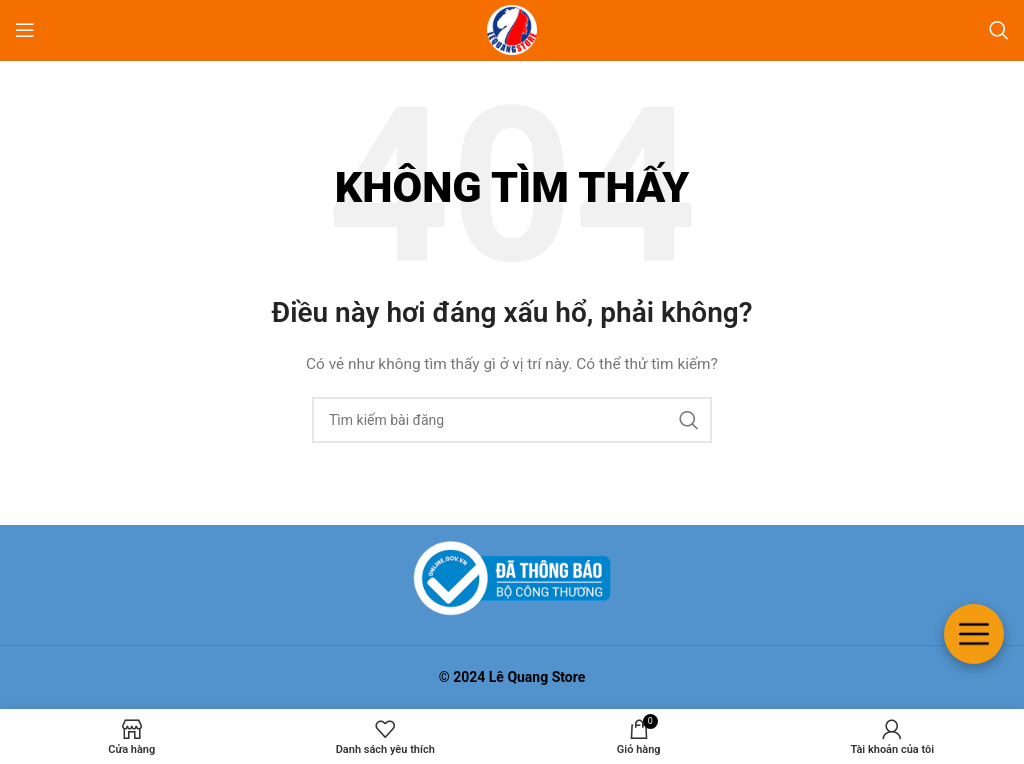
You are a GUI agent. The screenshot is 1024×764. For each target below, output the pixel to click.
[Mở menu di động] (25, 30)
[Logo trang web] (512, 29)
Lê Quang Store (537, 677)
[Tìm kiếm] (999, 30)
